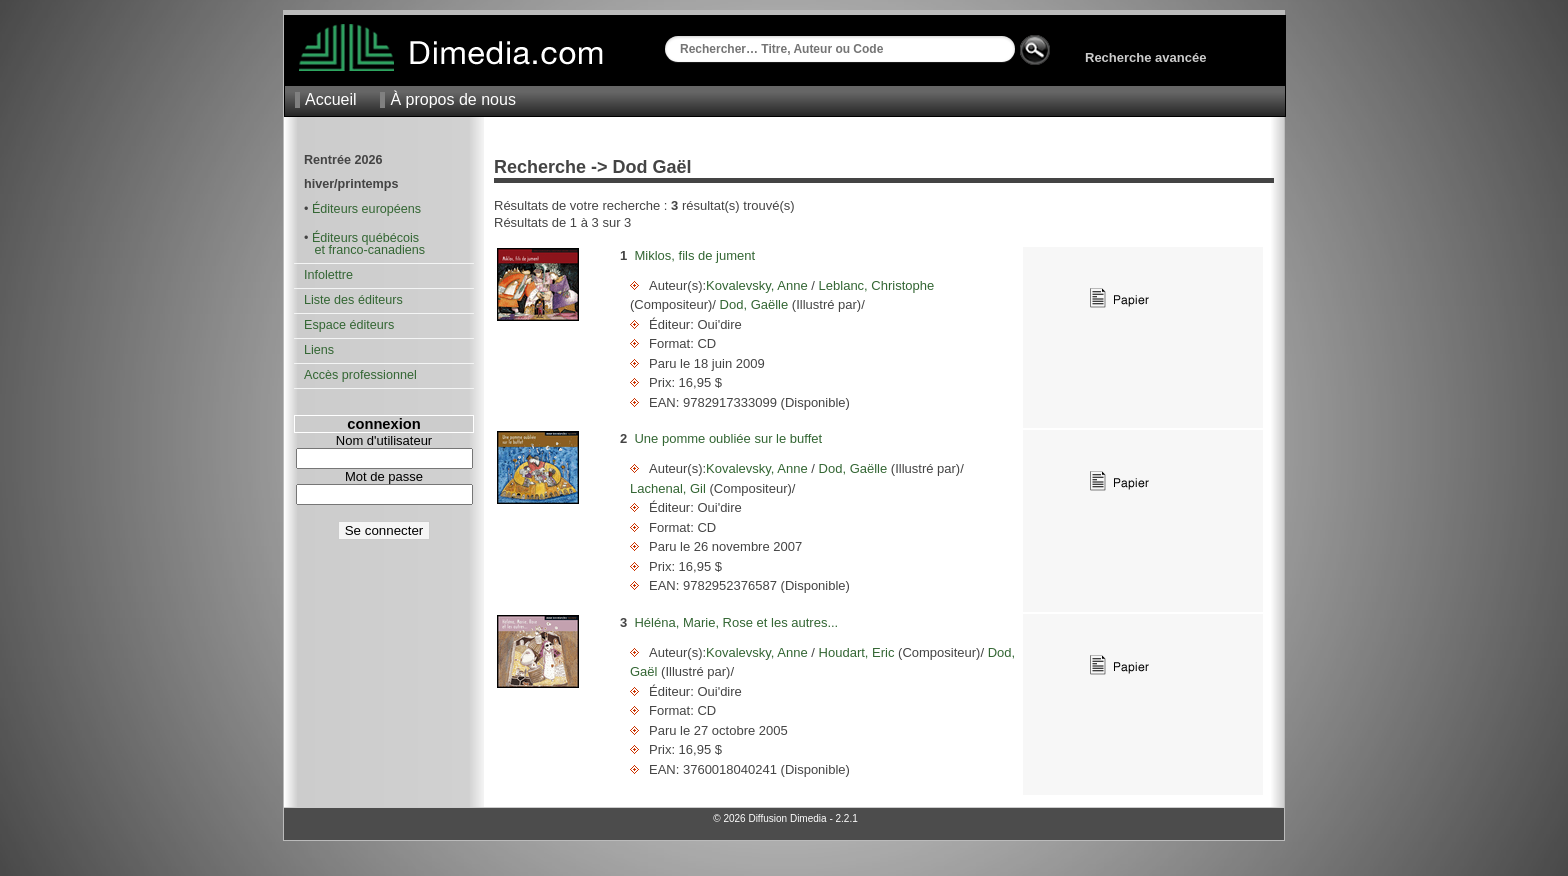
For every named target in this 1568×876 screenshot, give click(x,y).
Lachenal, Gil (670, 488)
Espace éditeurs (349, 325)
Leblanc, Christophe (874, 285)
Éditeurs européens (366, 209)
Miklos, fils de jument (694, 255)
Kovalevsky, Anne (758, 285)
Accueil (331, 99)
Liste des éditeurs (353, 300)
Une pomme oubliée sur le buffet (728, 438)
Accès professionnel (360, 375)
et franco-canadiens (364, 250)
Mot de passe (384, 476)
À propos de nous (452, 99)
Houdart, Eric (856, 652)
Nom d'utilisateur (384, 440)
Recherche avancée (1145, 57)
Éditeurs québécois (365, 238)
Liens (319, 350)
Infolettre (328, 275)
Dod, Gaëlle (754, 304)
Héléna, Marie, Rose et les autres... (736, 622)
